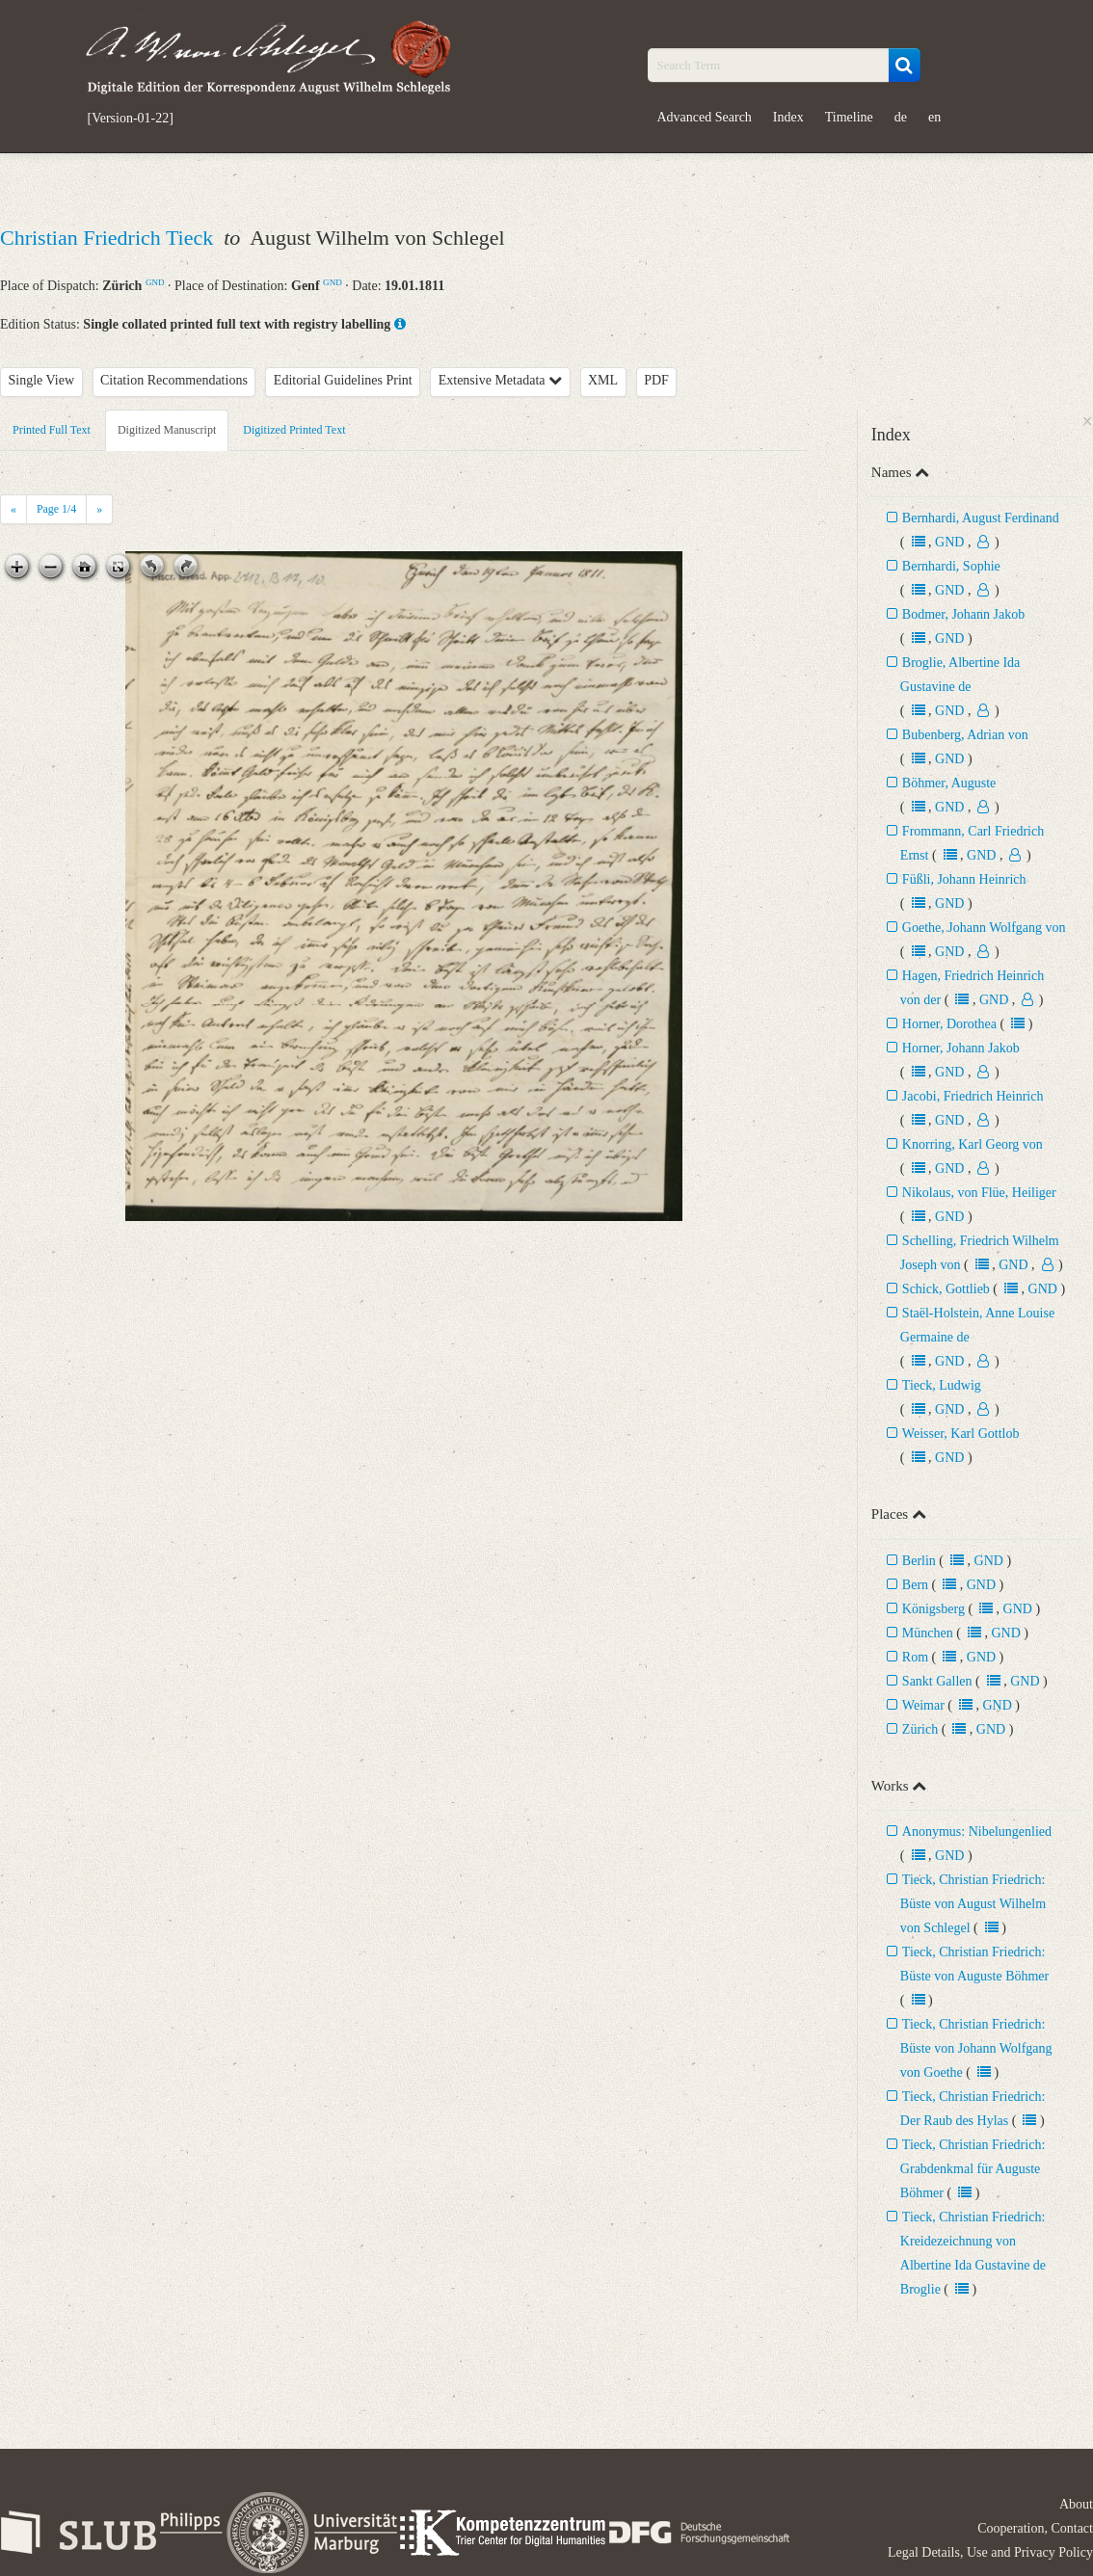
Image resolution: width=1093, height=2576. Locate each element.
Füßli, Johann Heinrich (964, 879)
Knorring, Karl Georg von (972, 1144)
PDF (656, 380)
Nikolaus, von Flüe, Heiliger (979, 1192)
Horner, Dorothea (949, 1024)
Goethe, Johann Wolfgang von (984, 927)
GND (155, 282)
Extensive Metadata (500, 380)
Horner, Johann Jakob (961, 1048)
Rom (915, 1657)
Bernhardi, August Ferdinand (980, 518)
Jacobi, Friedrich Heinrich (973, 1096)
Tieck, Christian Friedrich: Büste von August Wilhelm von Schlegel (973, 1903)
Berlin (919, 1561)
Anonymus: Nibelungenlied (977, 1831)
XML (603, 380)
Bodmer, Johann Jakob (963, 614)
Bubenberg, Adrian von (965, 735)
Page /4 (56, 509)
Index (788, 117)
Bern (915, 1585)
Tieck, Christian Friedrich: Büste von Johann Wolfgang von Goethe (976, 2048)
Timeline (849, 117)
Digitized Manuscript (167, 430)
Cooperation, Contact (1035, 2528)
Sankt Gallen (937, 1681)
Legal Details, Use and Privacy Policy (990, 2552)
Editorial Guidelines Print (343, 380)
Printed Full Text (52, 430)
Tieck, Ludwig (941, 1385)
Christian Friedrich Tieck (109, 238)
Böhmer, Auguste (949, 783)
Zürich (920, 1729)
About (1076, 2504)
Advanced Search (704, 117)
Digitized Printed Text (294, 430)
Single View (42, 380)
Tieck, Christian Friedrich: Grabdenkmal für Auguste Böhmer (972, 2169)
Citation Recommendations (174, 380)
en (934, 117)
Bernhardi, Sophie (951, 566)
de (900, 117)
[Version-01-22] (130, 118)
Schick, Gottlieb (946, 1289)
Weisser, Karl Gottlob (961, 1433)
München (927, 1633)
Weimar (923, 1705)
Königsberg (933, 1609)
